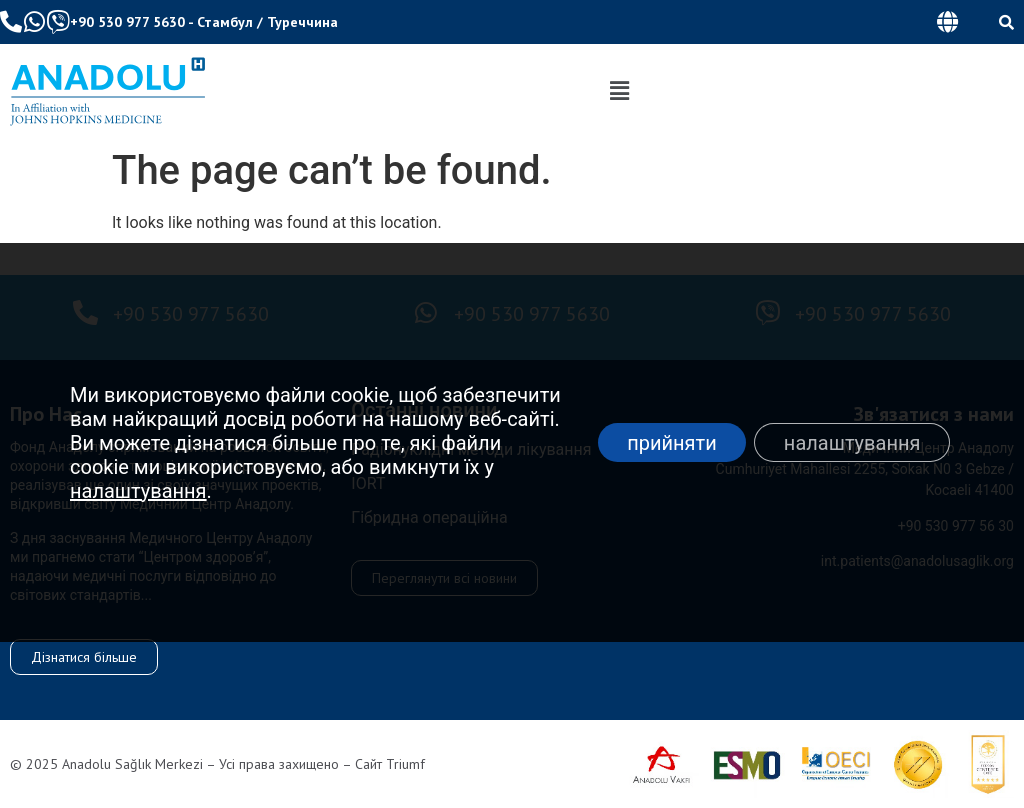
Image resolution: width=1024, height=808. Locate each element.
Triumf (405, 764)
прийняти (671, 443)
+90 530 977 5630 (127, 22)
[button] (947, 22)
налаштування (138, 491)
